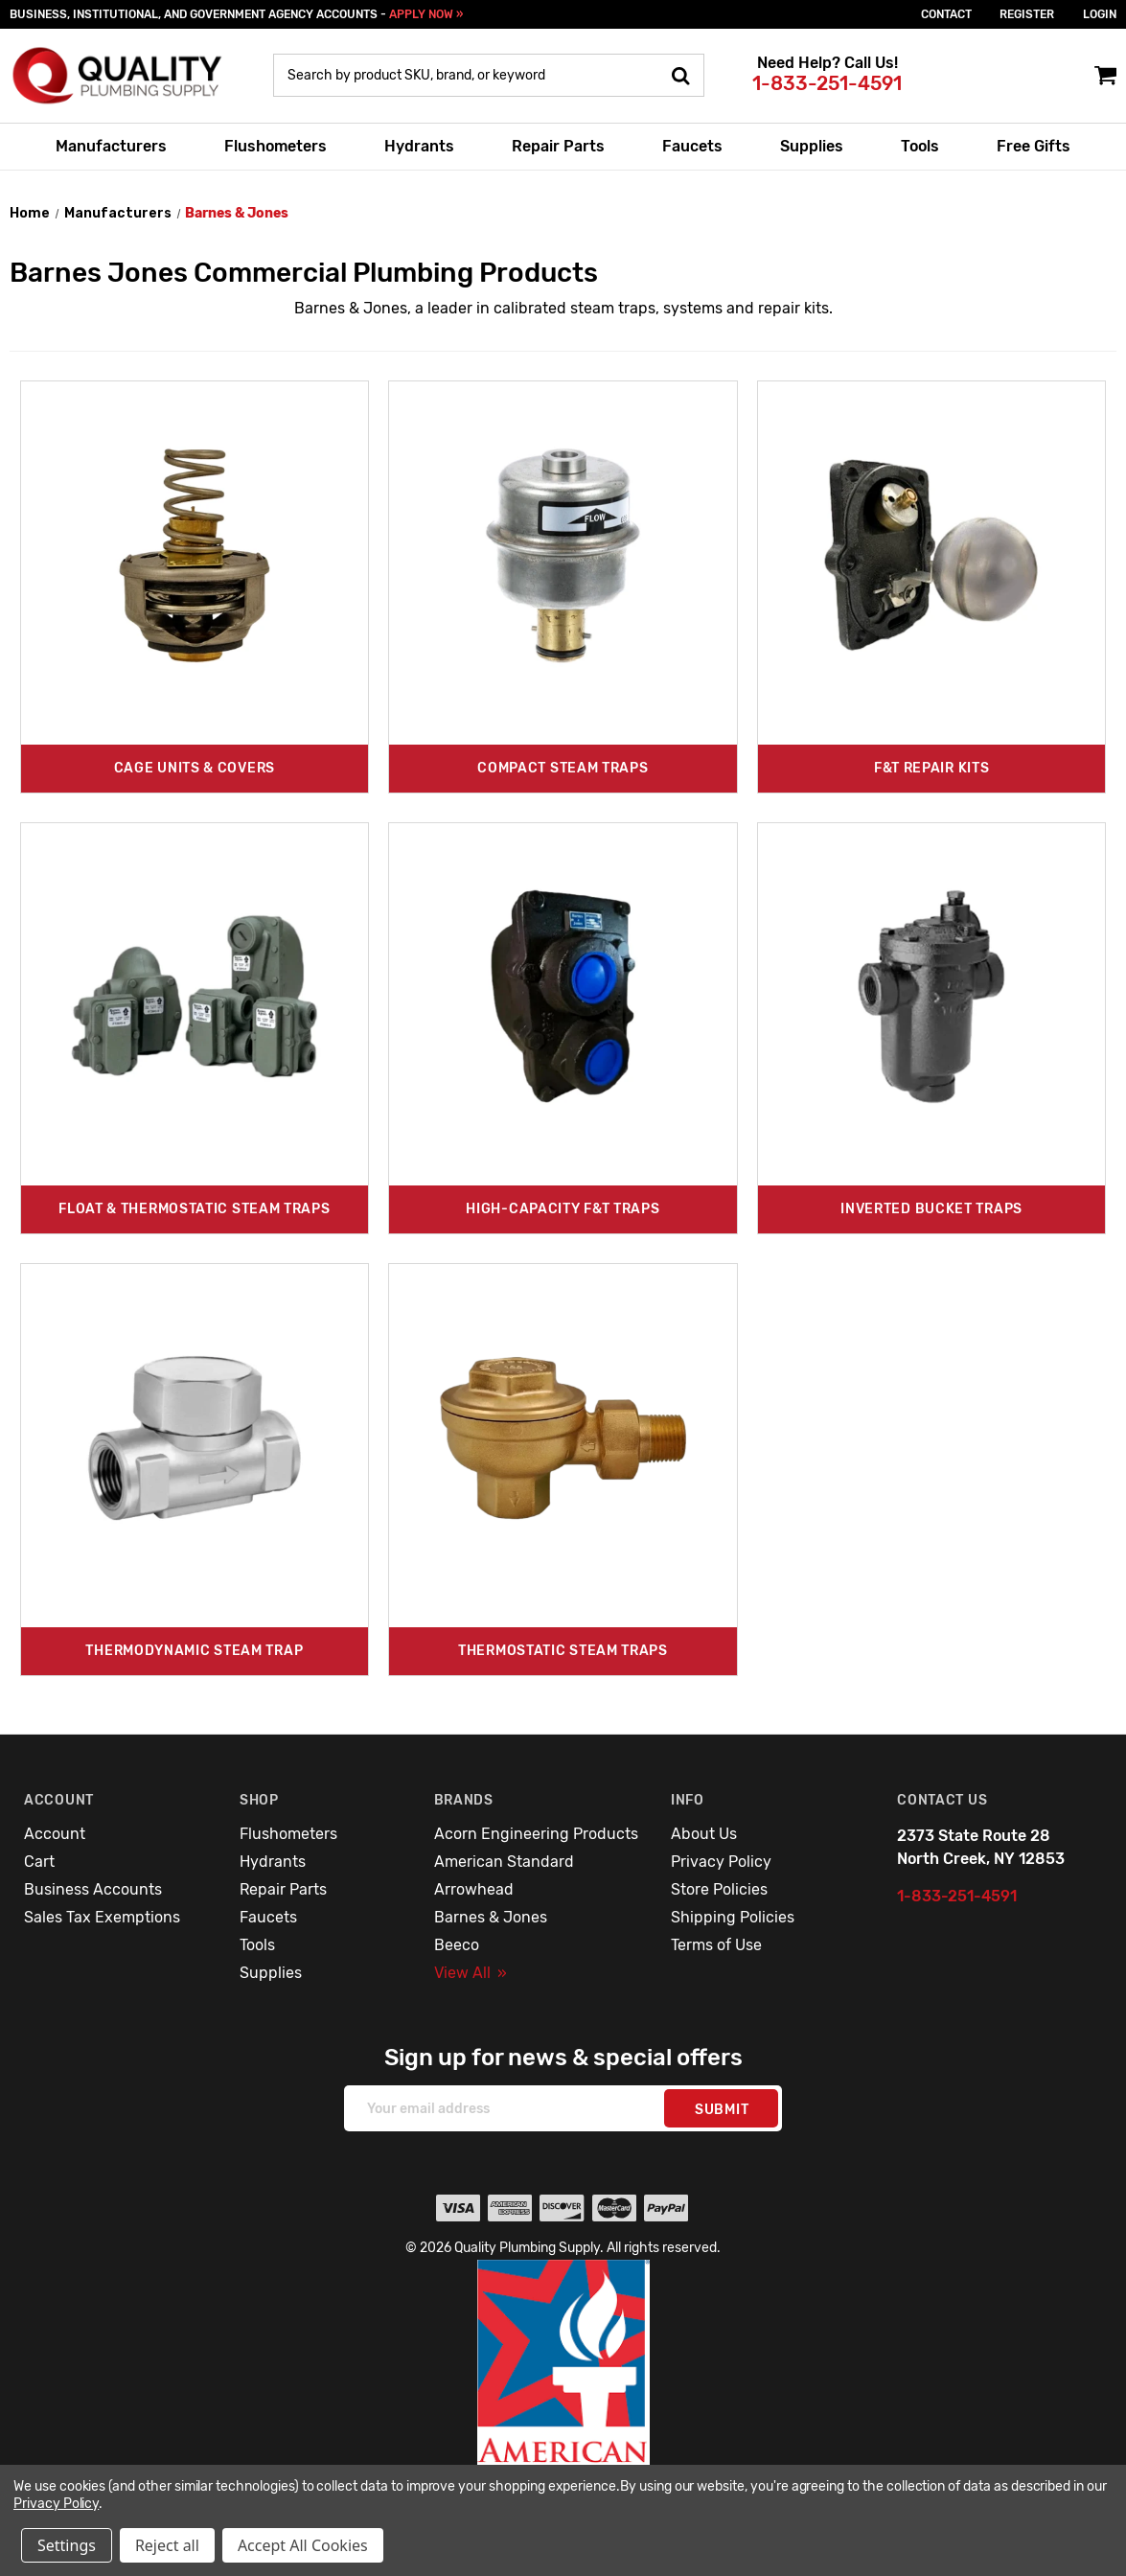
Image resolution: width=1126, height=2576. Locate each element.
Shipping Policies (732, 1917)
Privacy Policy (721, 1861)
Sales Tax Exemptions (102, 1917)
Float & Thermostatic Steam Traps (194, 1209)
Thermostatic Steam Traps (563, 1651)
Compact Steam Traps (562, 768)
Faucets (692, 146)
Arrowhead (474, 1889)
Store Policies (719, 1889)
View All (470, 1973)
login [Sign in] (1099, 14)
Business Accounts (93, 1889)
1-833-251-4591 (827, 83)
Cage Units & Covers (194, 768)
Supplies (811, 146)
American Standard (504, 1861)
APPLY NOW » (426, 14)
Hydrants (419, 146)
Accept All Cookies (303, 2545)
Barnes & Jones (490, 1917)
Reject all (167, 2545)
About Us (704, 1834)
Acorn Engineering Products (536, 1834)
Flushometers (275, 146)
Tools (920, 146)
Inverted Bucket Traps (931, 1209)
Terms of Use (716, 1945)
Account (54, 1834)
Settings (66, 2545)
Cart (39, 1861)
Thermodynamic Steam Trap (194, 1651)
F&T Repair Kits (932, 768)
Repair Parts (558, 146)
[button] (563, 2403)
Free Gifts (1033, 146)
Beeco (456, 1945)
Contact (946, 14)
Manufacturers (111, 146)
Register (1027, 14)
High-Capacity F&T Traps (562, 1209)
